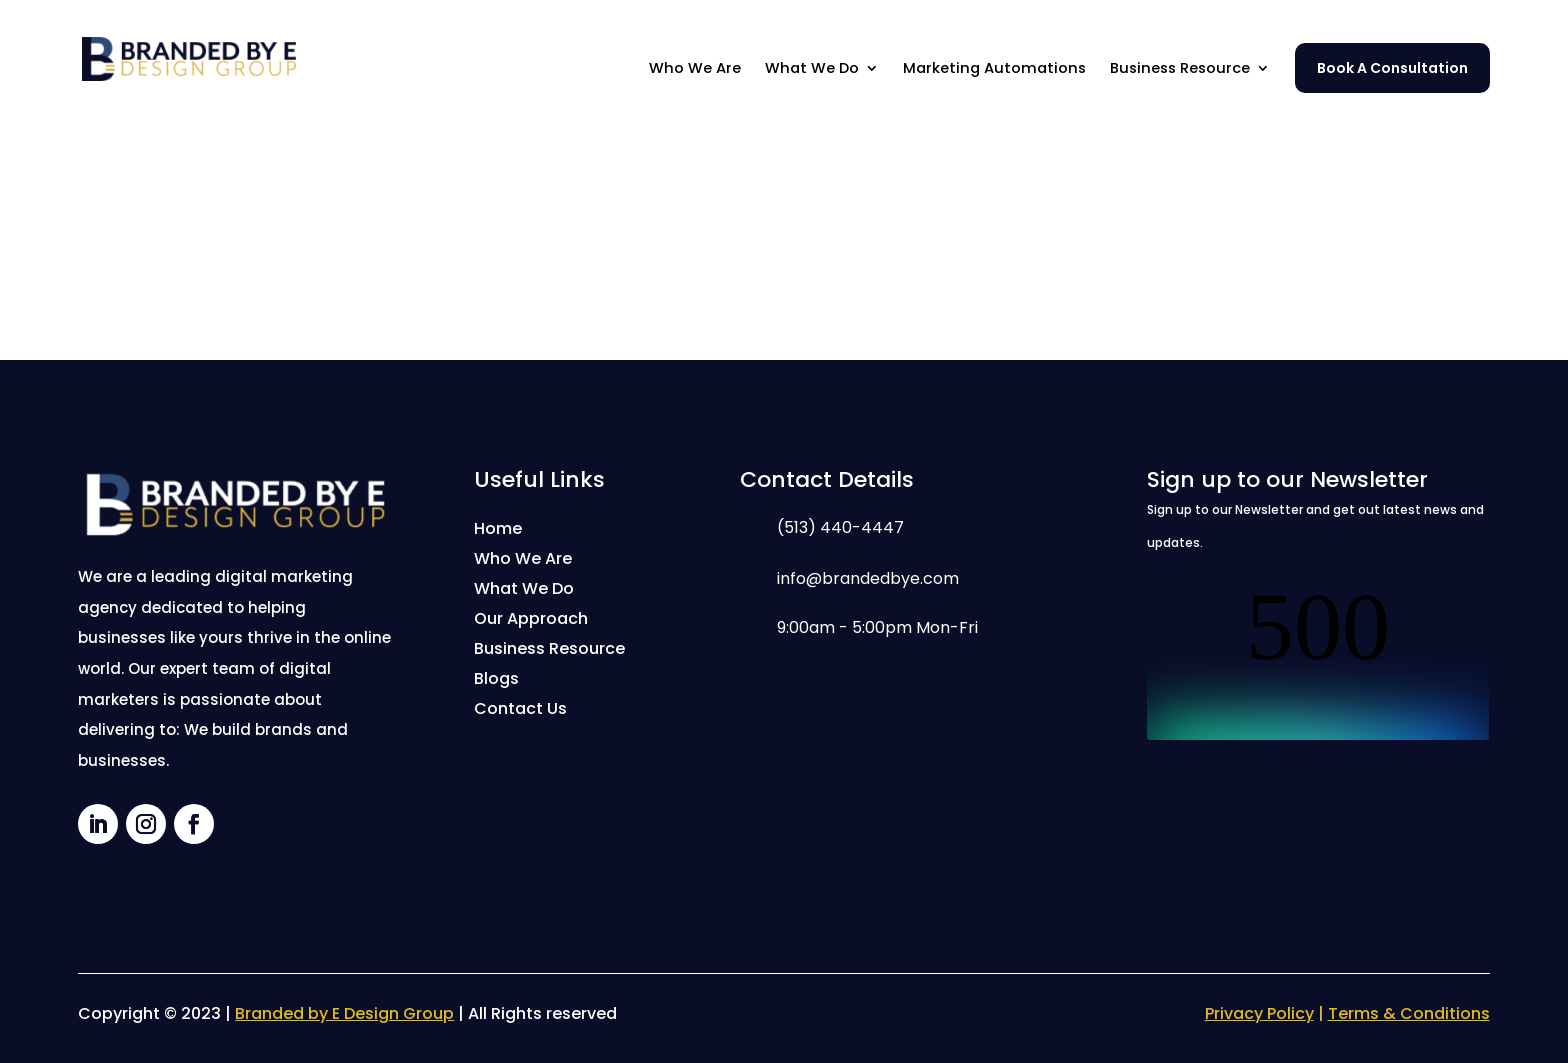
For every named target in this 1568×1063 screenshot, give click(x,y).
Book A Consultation (1392, 68)
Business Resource (1180, 69)
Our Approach (531, 621)
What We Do (812, 69)
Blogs (496, 681)
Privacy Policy (1259, 1013)
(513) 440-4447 (840, 527)
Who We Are (695, 69)
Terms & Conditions (1409, 1013)
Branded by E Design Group (344, 1013)
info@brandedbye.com (868, 578)
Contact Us (520, 711)
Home (498, 531)
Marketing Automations (994, 69)
